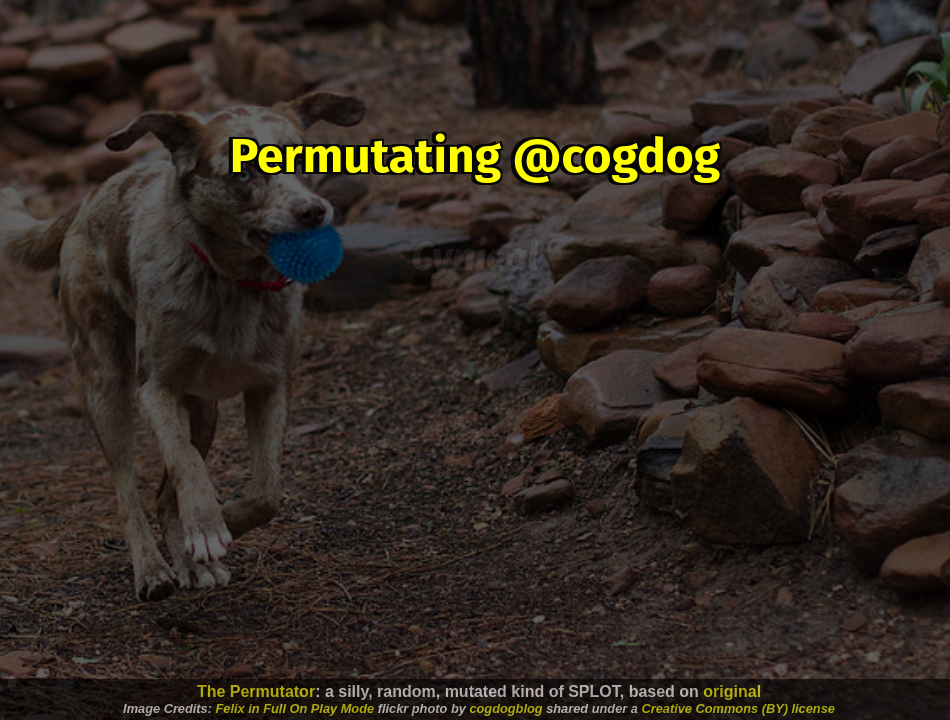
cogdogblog (505, 708)
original (732, 691)
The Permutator (256, 691)
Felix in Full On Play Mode (295, 708)
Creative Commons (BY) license (737, 708)
